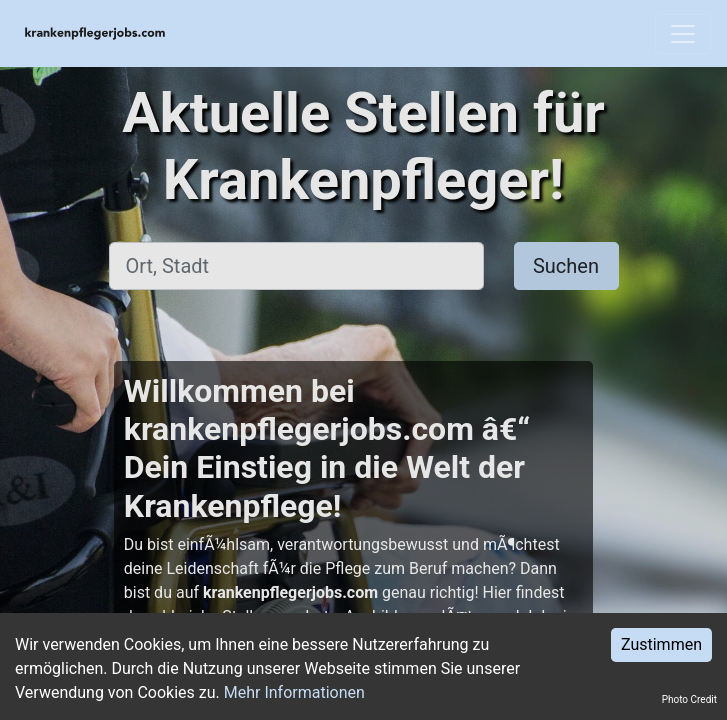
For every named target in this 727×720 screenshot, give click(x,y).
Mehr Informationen (294, 692)
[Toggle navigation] (683, 34)
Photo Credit (689, 699)
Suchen (566, 266)
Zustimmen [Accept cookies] (661, 644)
